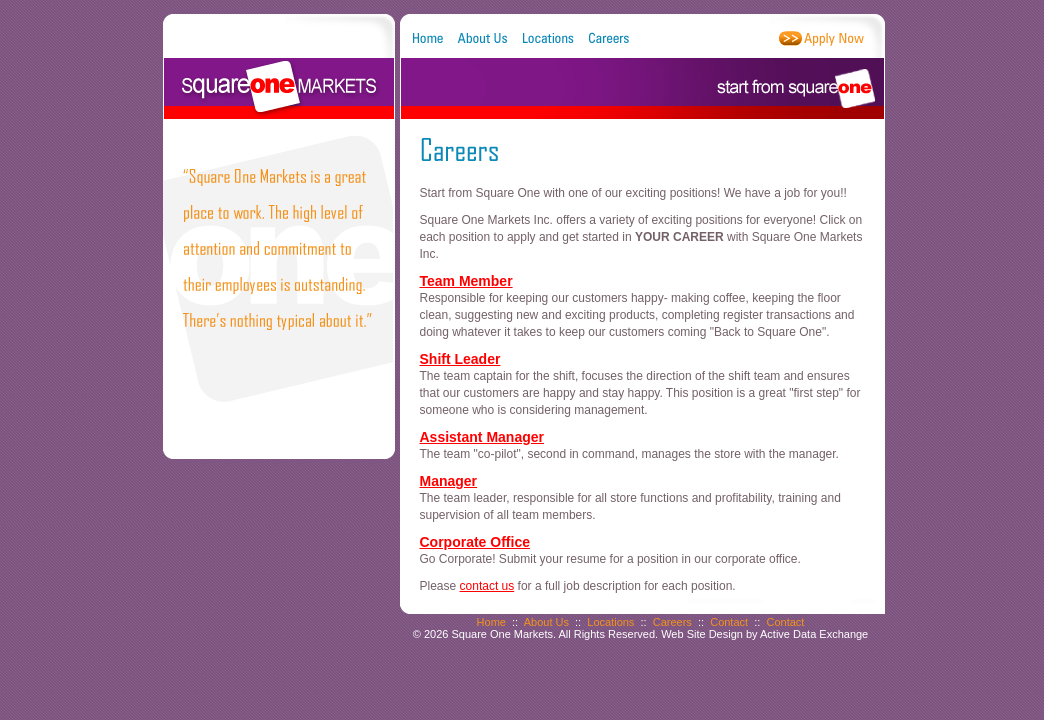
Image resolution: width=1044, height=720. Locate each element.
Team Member (466, 281)
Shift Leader (460, 359)
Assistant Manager (482, 437)
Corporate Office (475, 542)
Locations (610, 622)
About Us (546, 622)
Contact (729, 622)
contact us (487, 586)
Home (491, 622)
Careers (672, 622)
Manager (449, 481)
